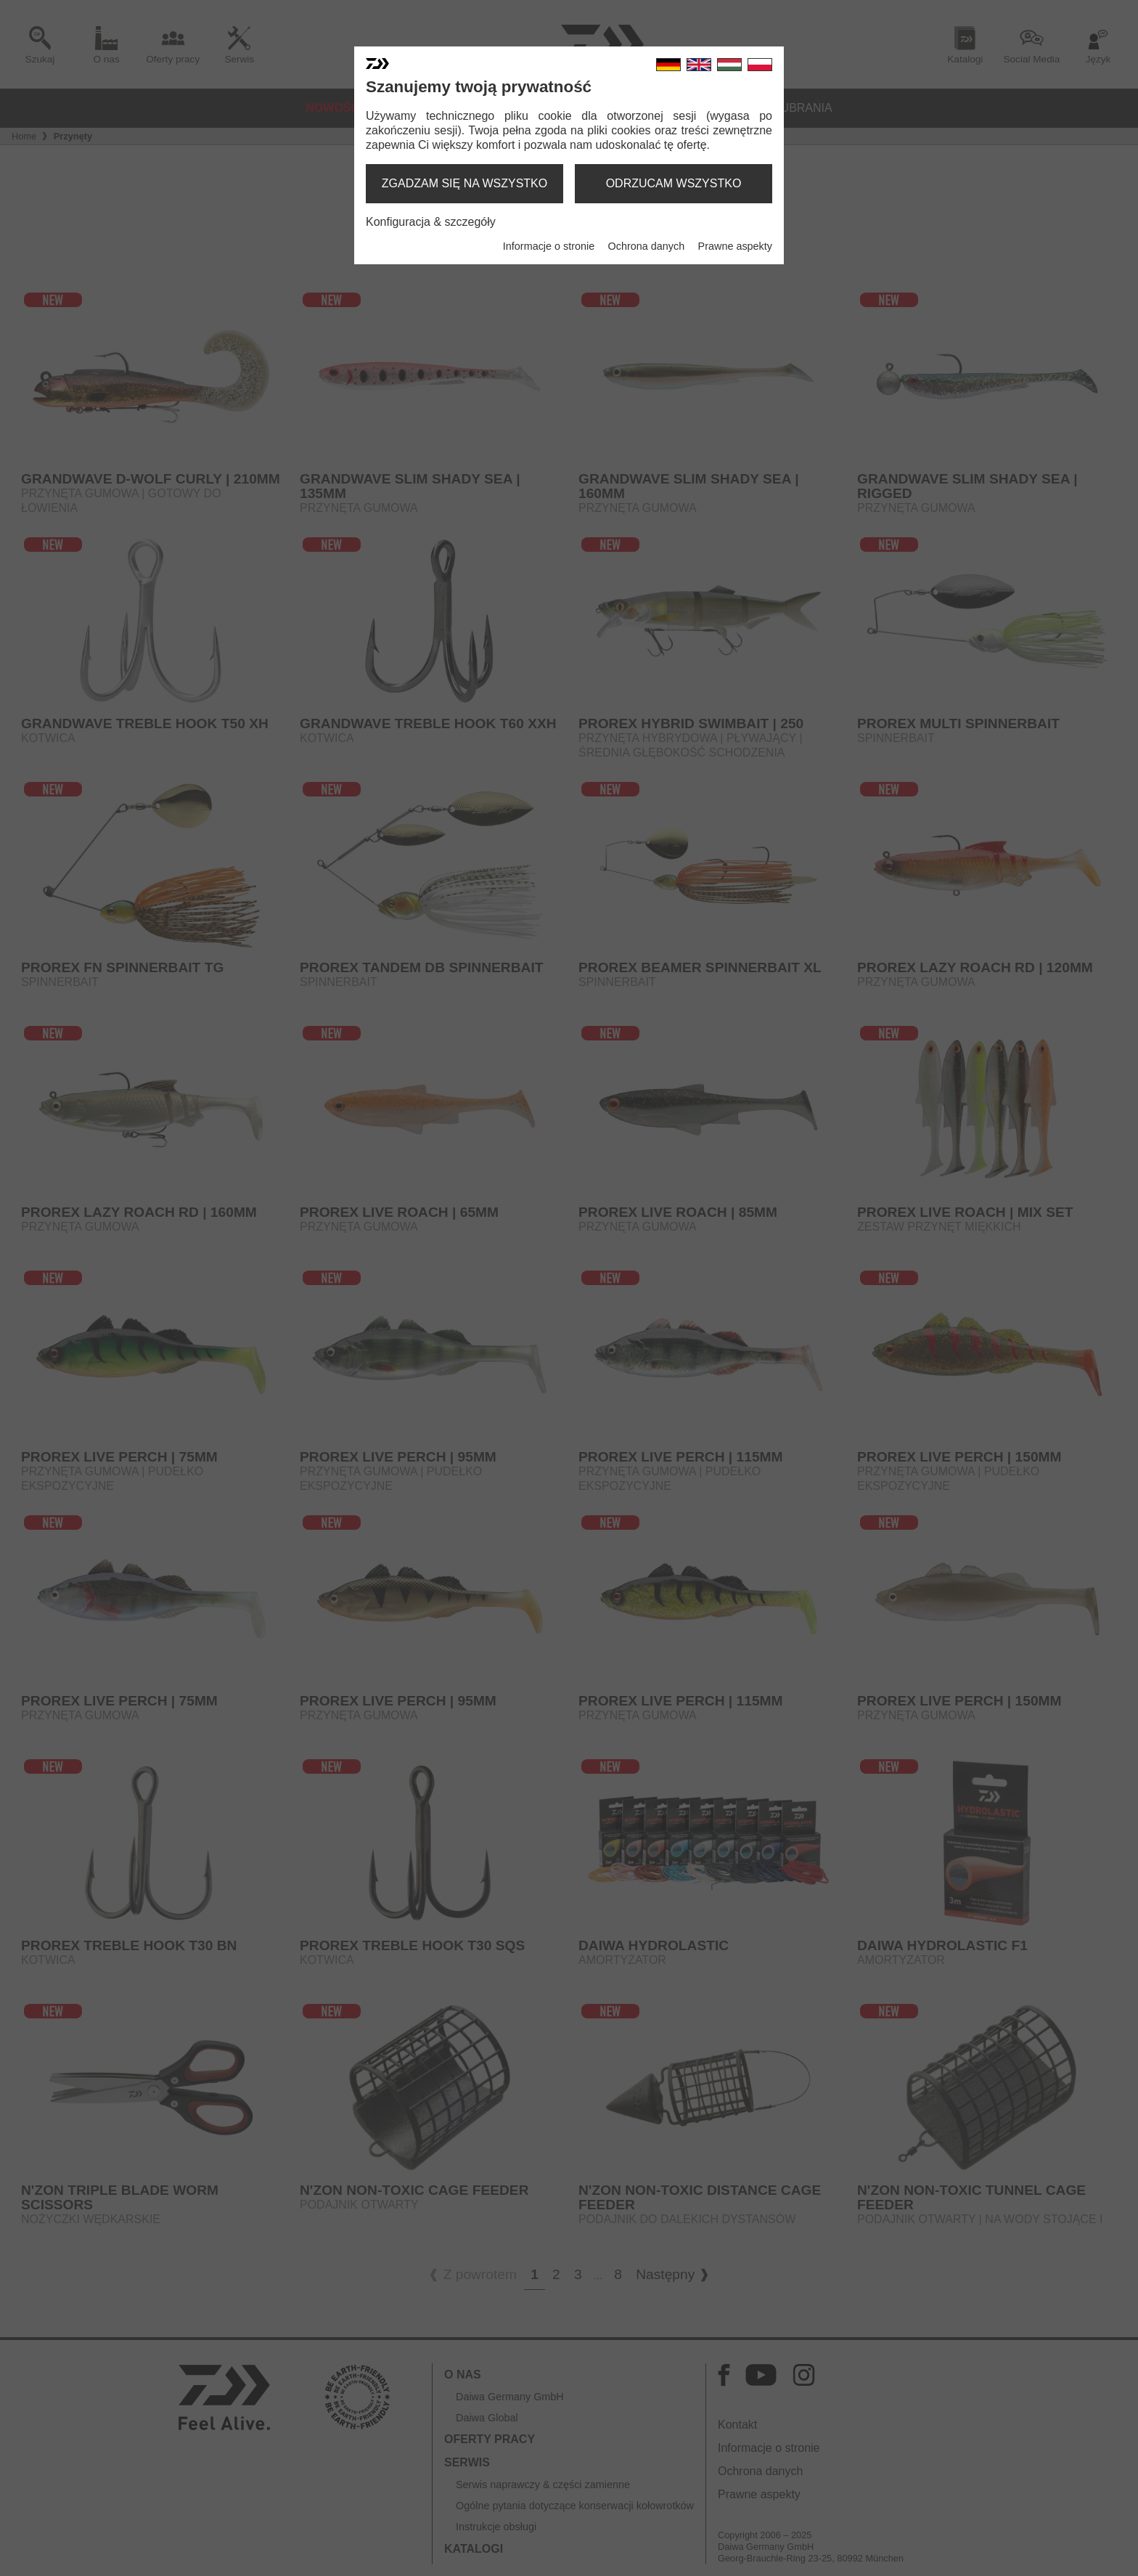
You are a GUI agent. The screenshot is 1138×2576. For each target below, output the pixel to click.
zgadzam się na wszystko (464, 183)
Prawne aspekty (735, 246)
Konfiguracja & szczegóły (431, 222)
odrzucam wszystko (674, 183)
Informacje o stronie (548, 246)
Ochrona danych (646, 246)
